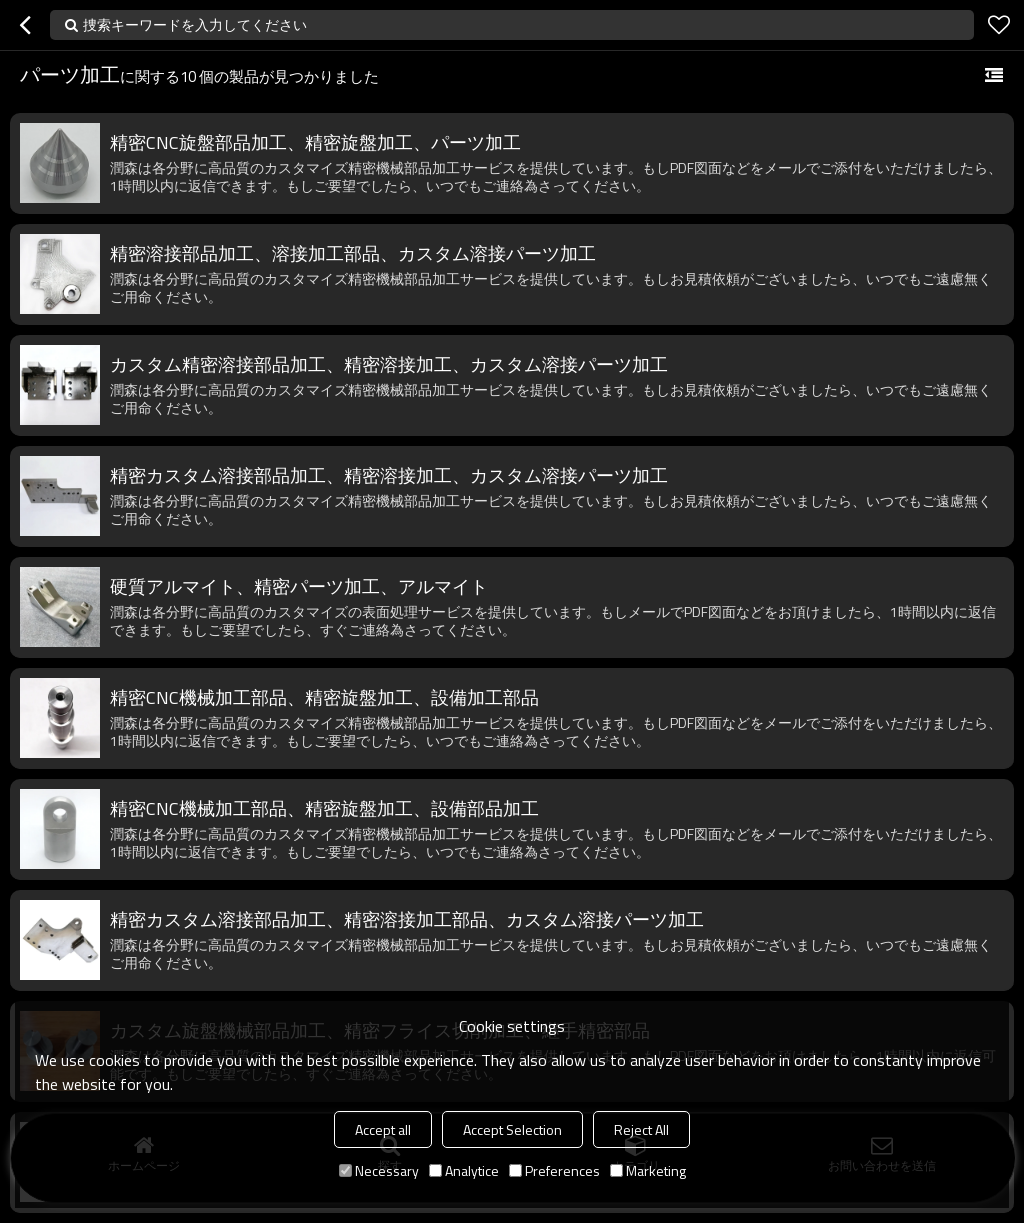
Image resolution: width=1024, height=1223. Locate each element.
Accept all (383, 1129)
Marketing (648, 1170)
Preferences (554, 1170)
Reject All (641, 1129)
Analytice (464, 1170)
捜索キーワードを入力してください (195, 24)
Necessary (379, 1170)
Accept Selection (512, 1129)
